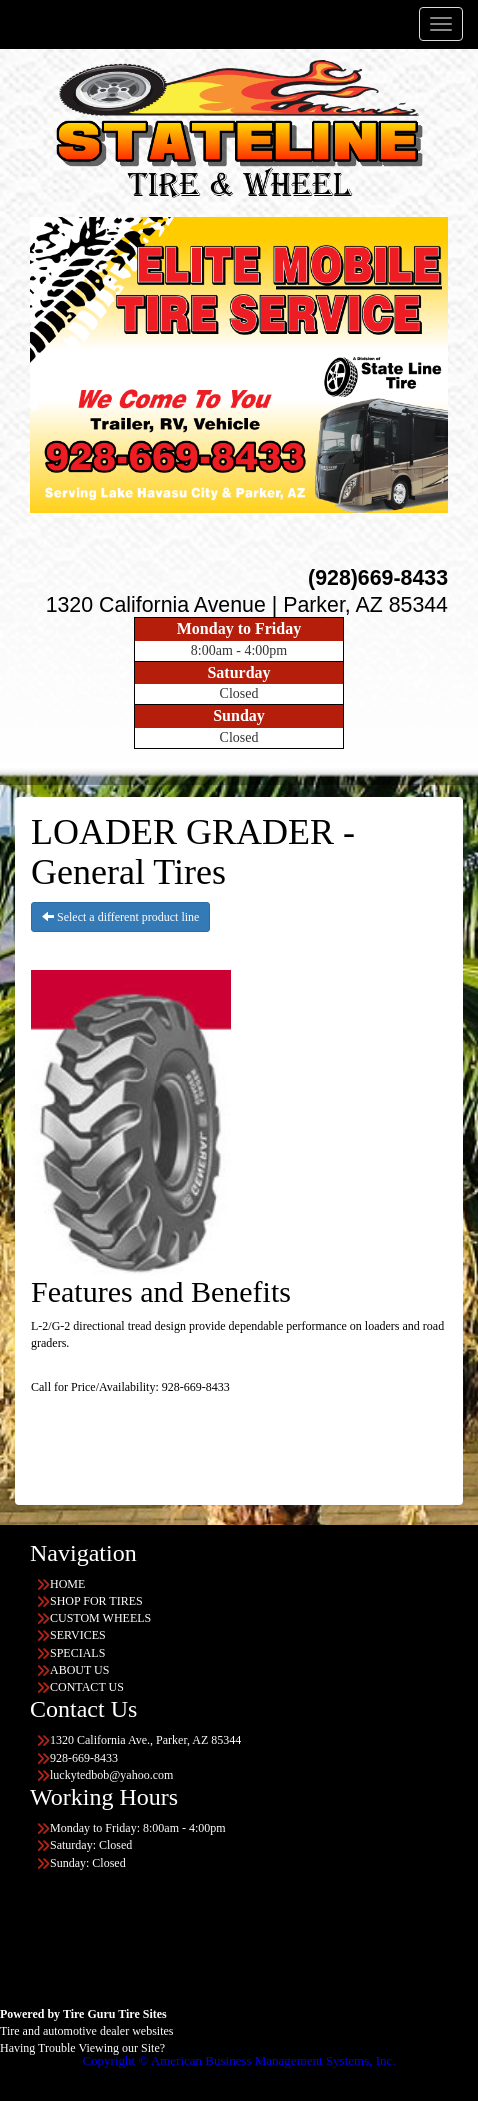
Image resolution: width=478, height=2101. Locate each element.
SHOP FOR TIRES (96, 1601)
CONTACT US (87, 1687)
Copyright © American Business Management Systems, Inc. (238, 2060)
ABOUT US (79, 1670)
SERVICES (78, 1635)
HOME (67, 1584)
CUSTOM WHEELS (100, 1618)
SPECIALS (77, 1653)
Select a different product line (120, 917)
